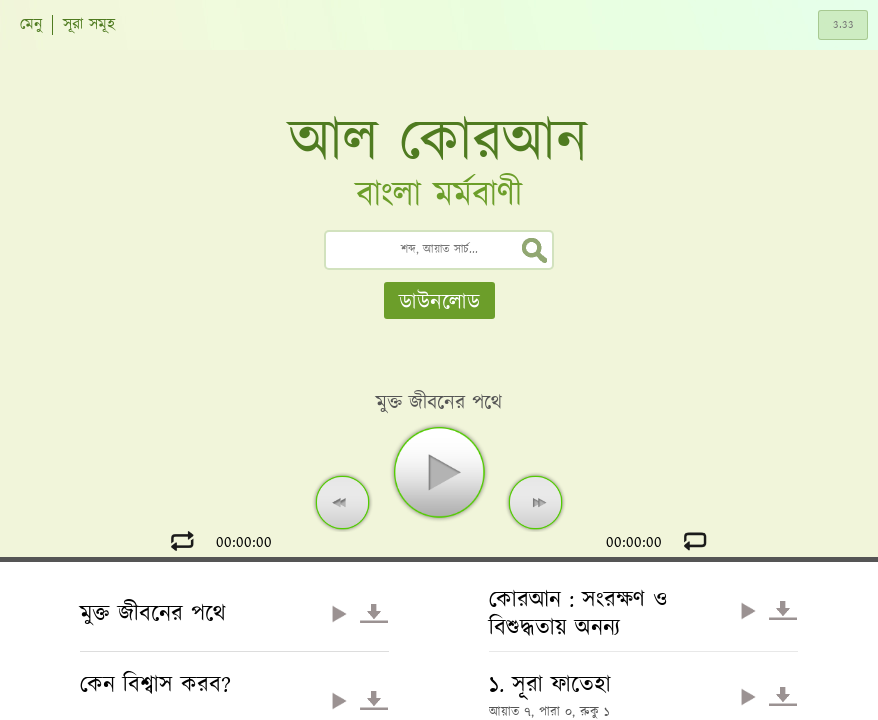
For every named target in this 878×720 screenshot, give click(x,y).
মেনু (31, 25)
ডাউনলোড (439, 302)
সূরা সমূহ (89, 25)
